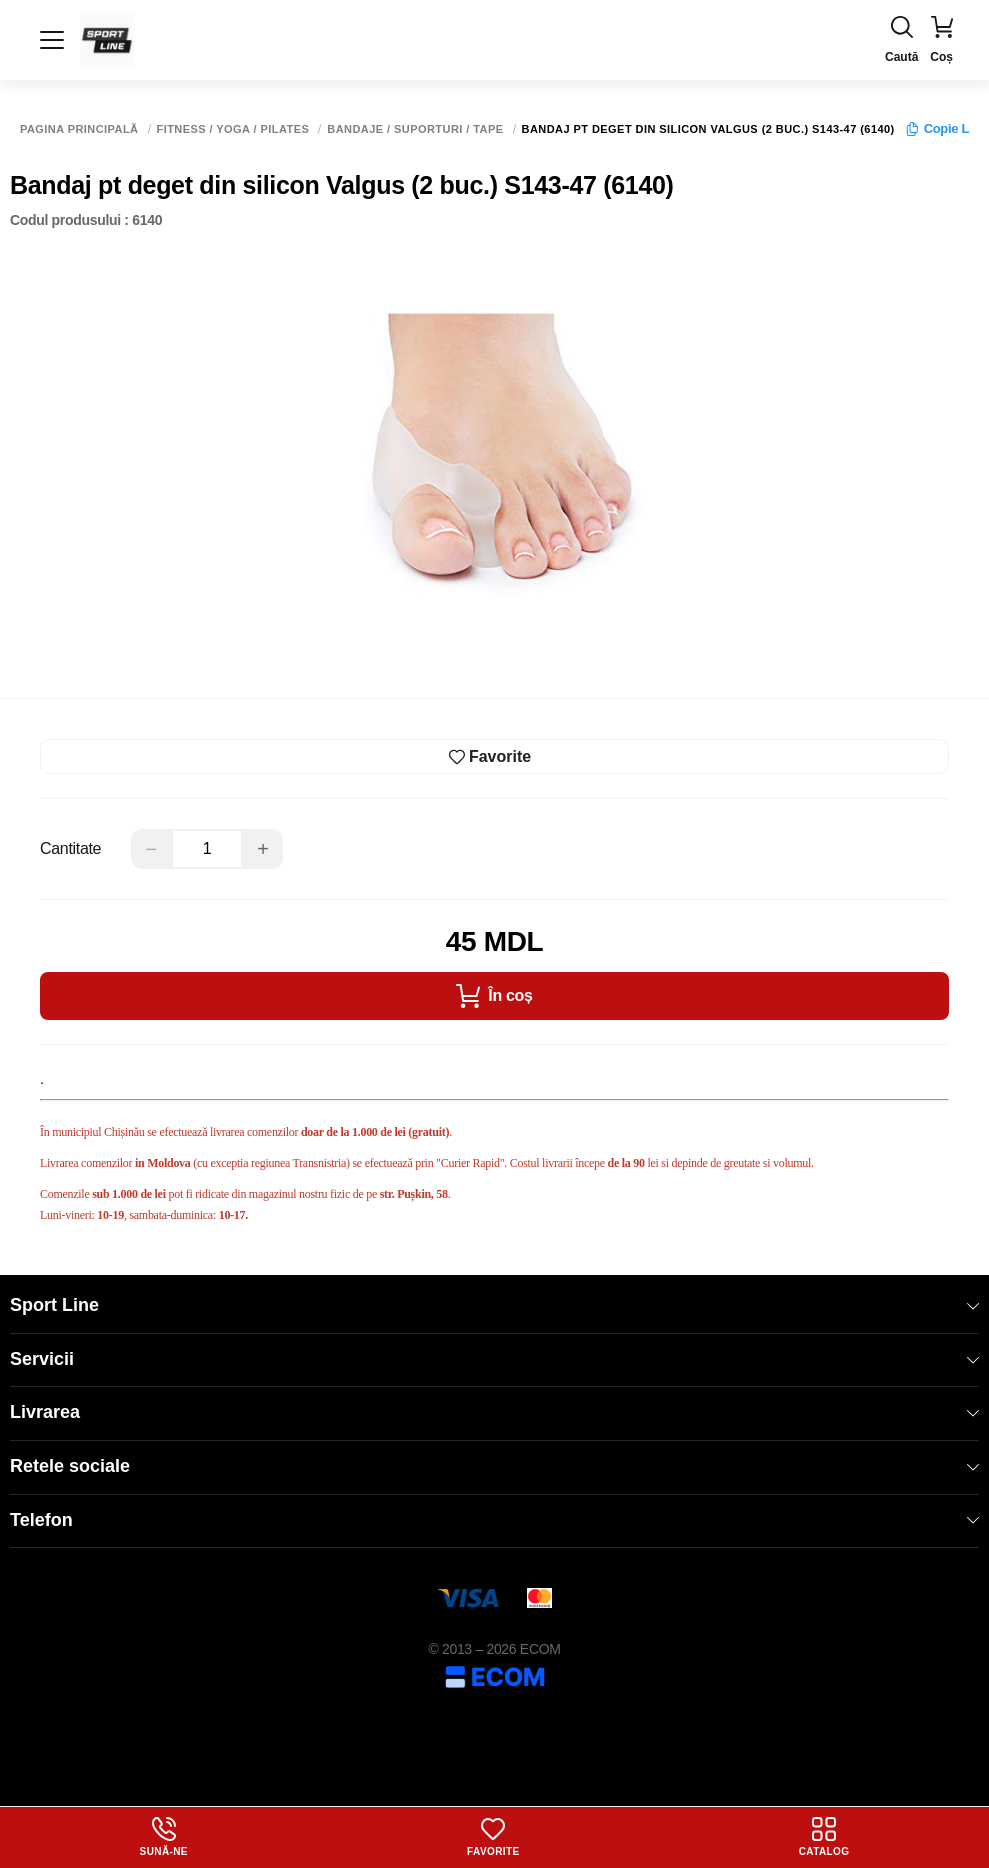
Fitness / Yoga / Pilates (233, 129)
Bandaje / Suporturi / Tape (415, 129)
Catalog (824, 1837)
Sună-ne (164, 1837)
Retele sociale (494, 1466)
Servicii (494, 1359)
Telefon (494, 1520)
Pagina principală (79, 129)
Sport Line (494, 1305)
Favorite (493, 1837)
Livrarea (494, 1412)
